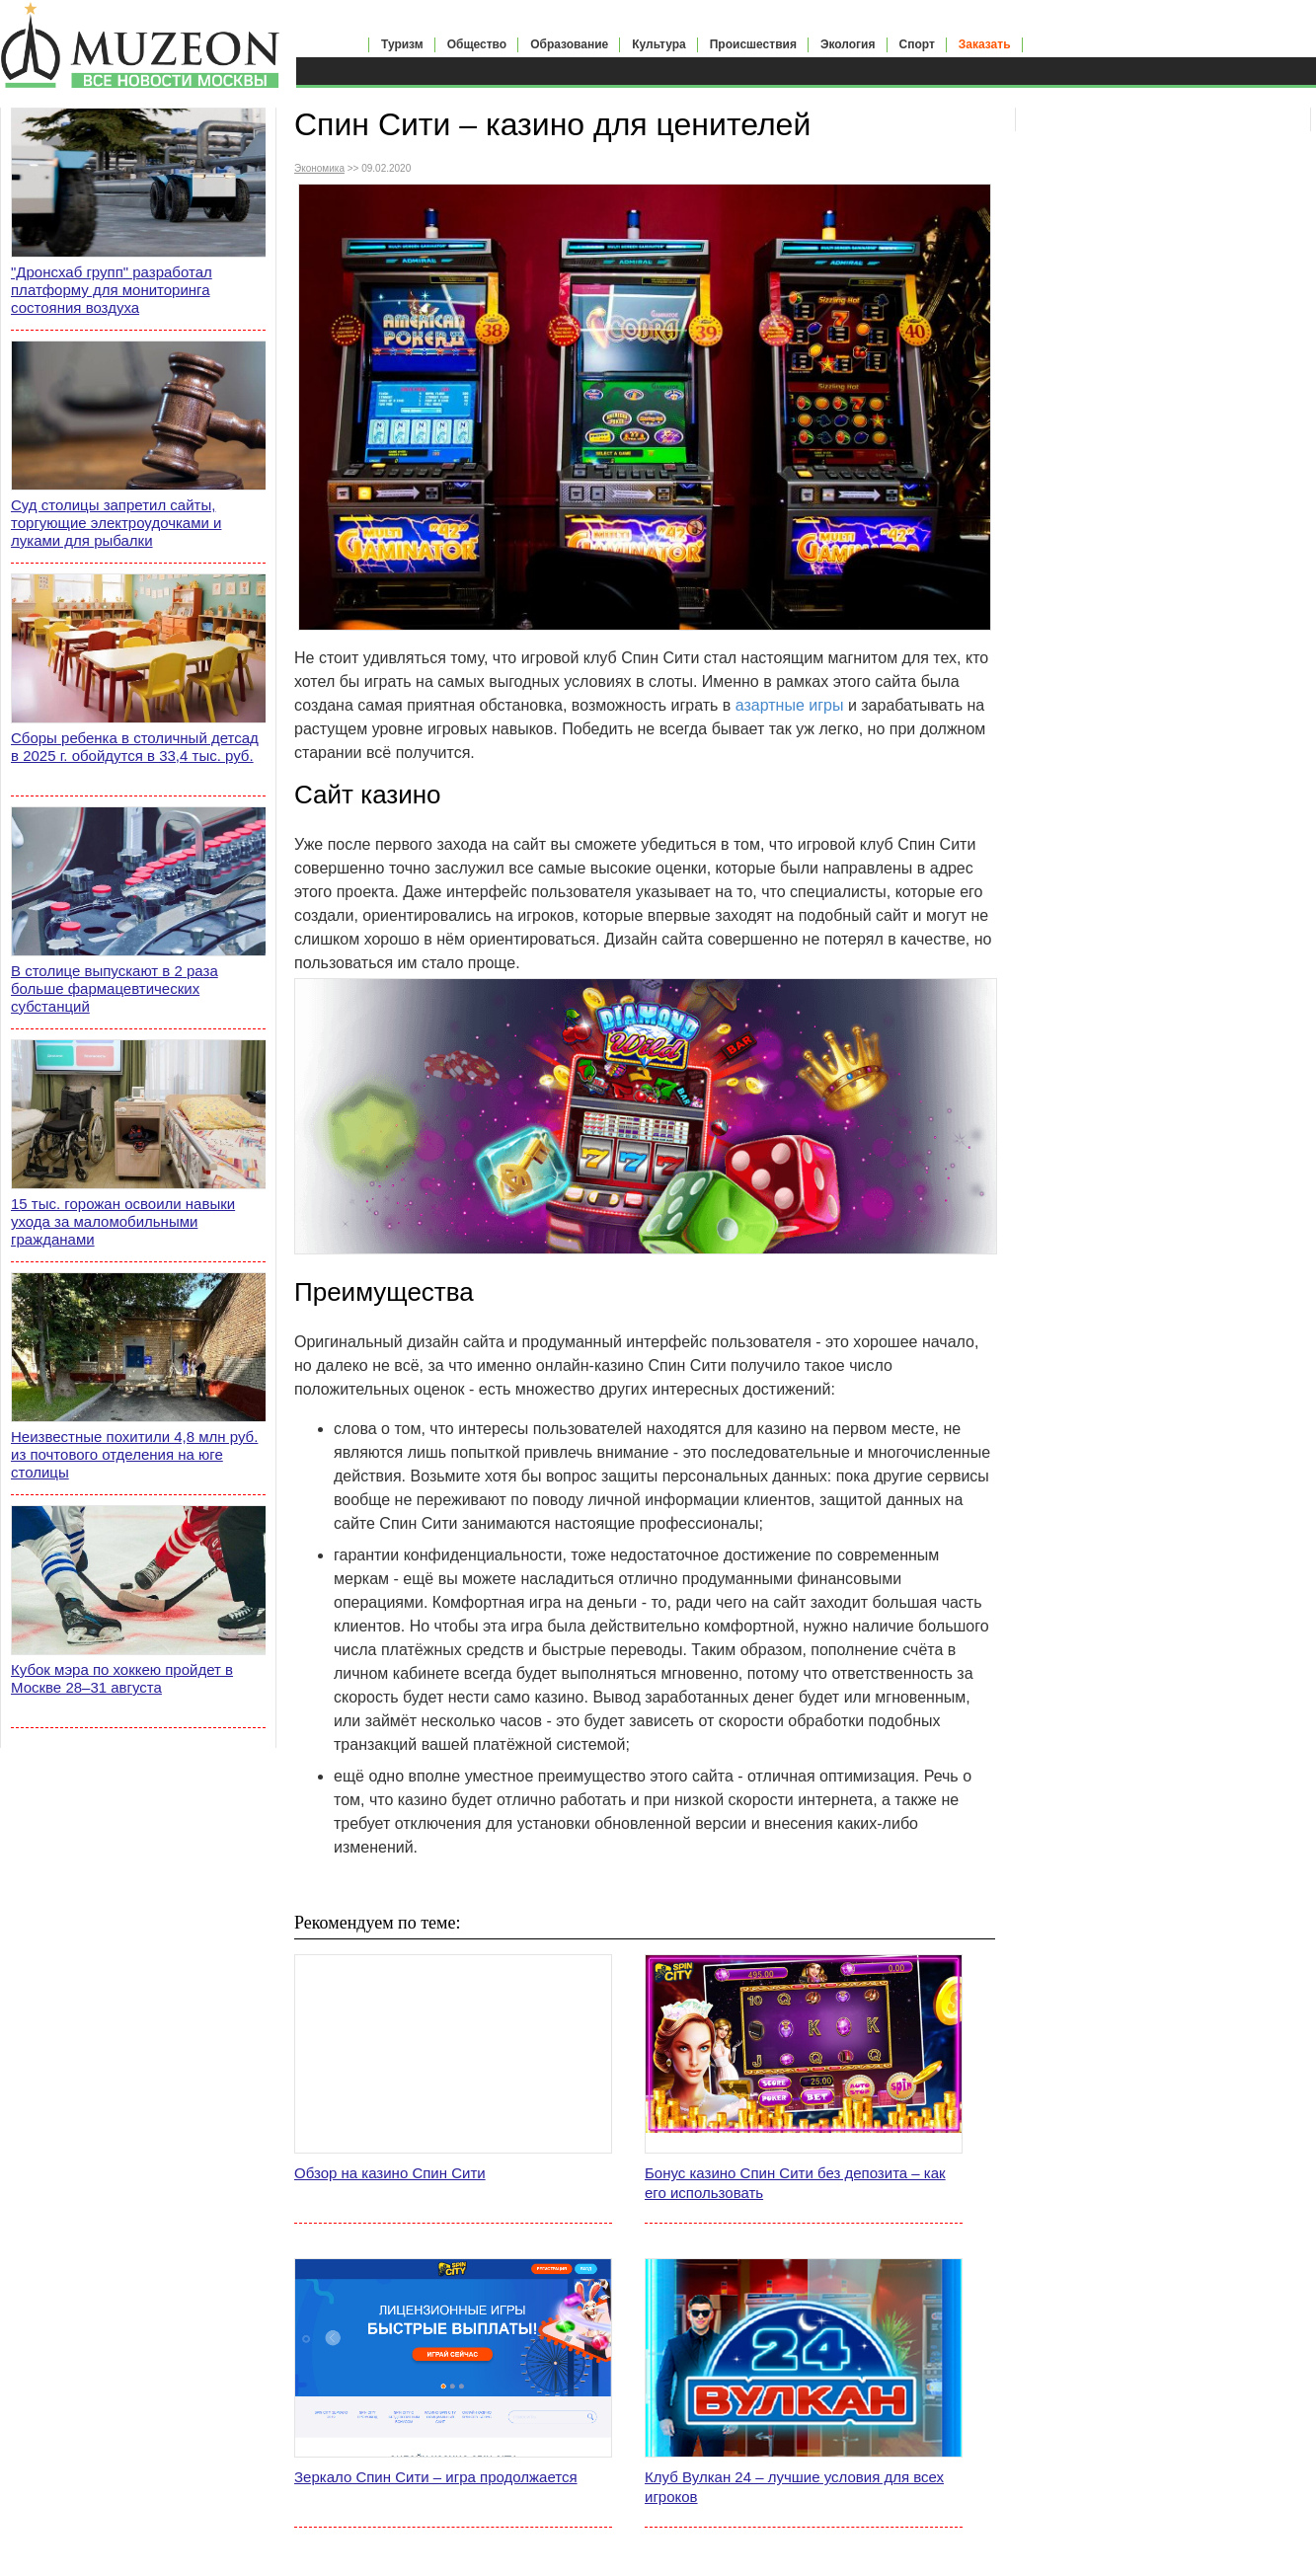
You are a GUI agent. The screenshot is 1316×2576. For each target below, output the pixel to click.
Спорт (917, 44)
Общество (477, 44)
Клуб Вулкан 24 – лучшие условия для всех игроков (794, 2486)
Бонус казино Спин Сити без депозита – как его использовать (795, 2182)
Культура (658, 44)
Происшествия (753, 44)
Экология (848, 44)
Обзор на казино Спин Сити (390, 2172)
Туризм (402, 44)
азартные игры (789, 705)
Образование (569, 44)
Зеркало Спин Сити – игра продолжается (436, 2476)
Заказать (985, 44)
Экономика (319, 168)
